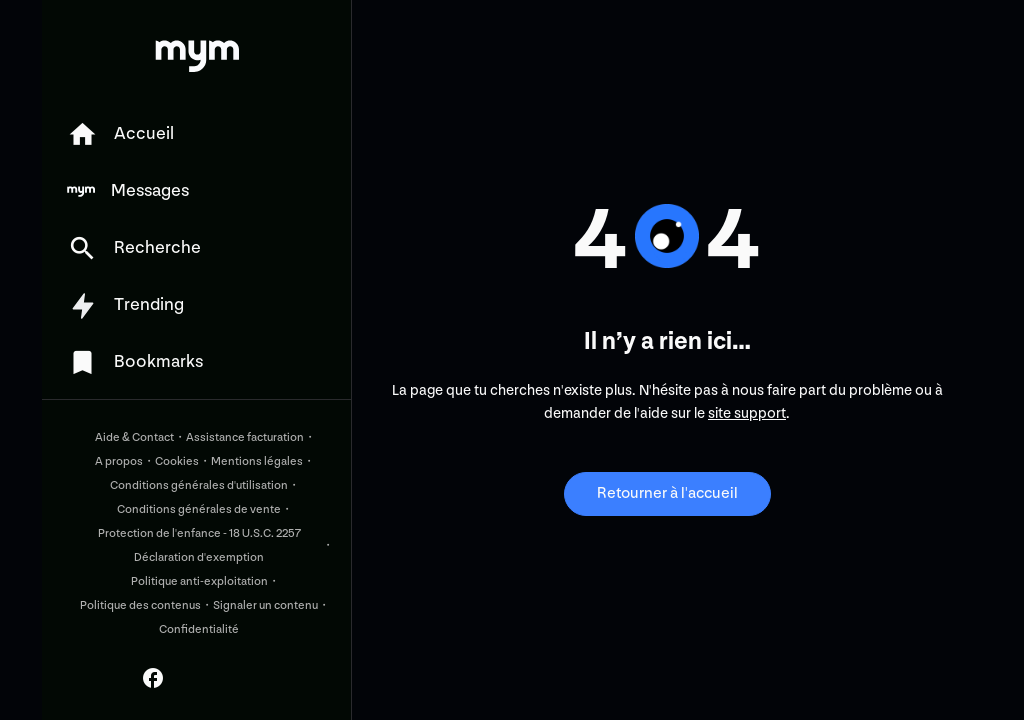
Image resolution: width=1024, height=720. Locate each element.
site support (747, 413)
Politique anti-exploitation (199, 581)
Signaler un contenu (265, 605)
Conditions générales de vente (199, 509)
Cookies (177, 461)
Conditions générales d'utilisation (199, 485)
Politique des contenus (140, 605)
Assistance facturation (245, 437)
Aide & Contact (134, 437)
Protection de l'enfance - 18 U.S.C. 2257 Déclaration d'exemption (199, 545)
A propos (119, 461)
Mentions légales (257, 461)
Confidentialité (199, 629)
